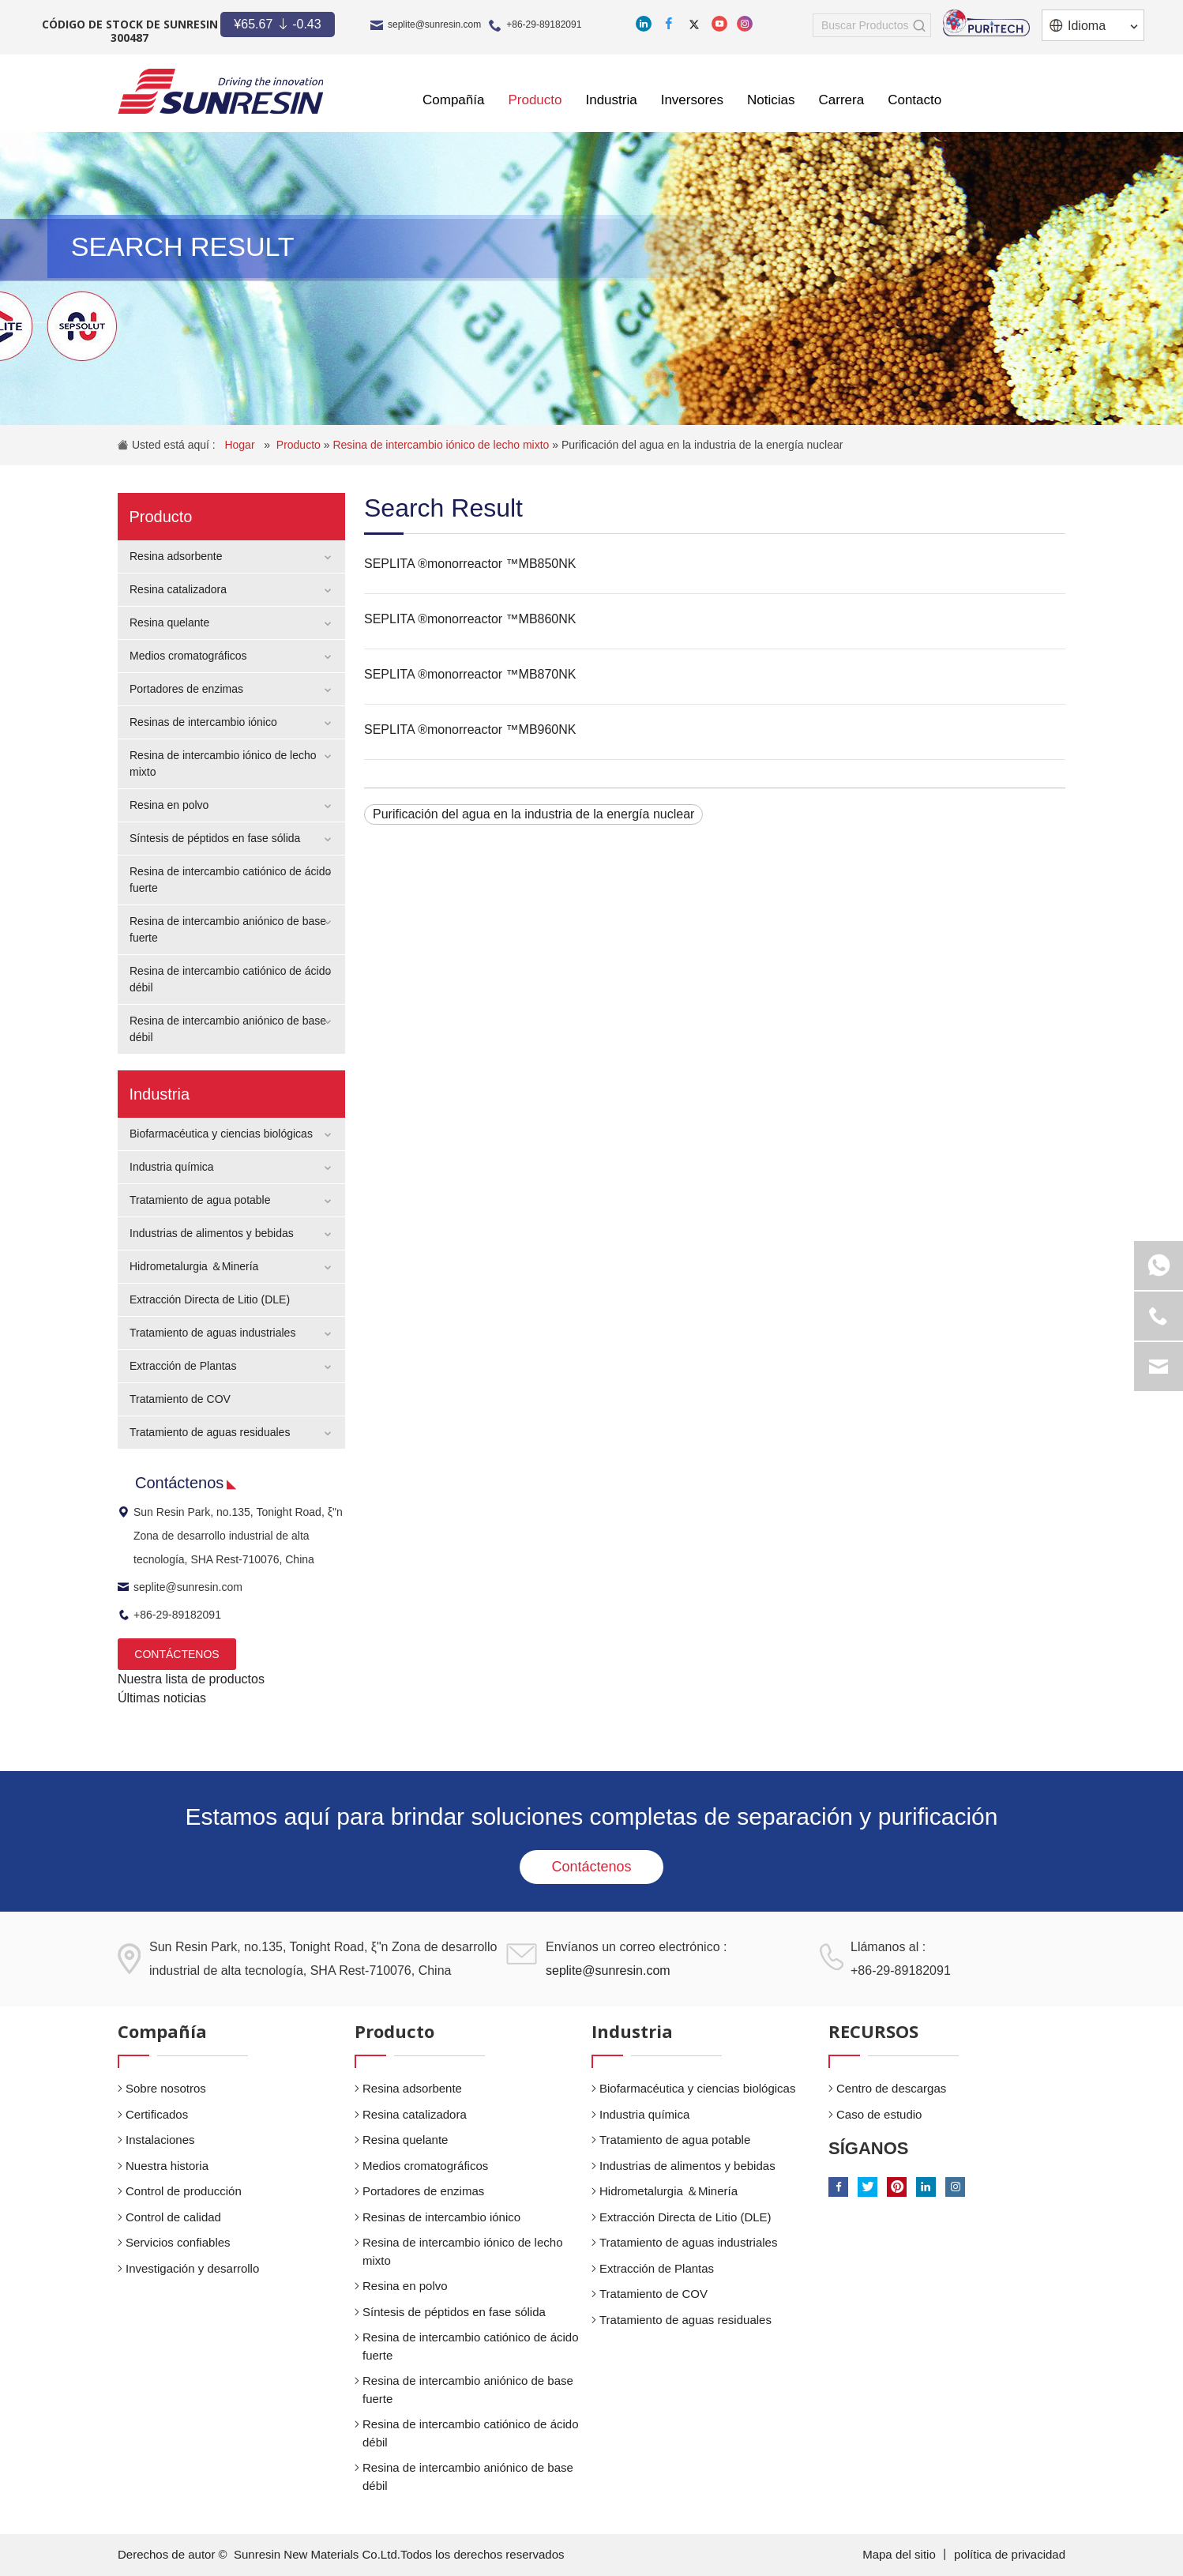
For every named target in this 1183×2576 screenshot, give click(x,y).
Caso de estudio (879, 2114)
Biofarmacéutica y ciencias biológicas (221, 1133)
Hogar (240, 444)
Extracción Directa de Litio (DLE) (210, 1299)
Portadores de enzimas (186, 689)
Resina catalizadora (178, 589)
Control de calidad (173, 2217)
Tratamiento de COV (180, 1399)
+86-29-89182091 (543, 24)
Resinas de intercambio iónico (203, 722)
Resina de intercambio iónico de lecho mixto (442, 444)
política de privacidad (1009, 2554)
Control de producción (184, 2191)
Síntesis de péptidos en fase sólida (215, 838)
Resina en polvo (169, 805)
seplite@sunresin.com (434, 24)
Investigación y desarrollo (192, 2268)
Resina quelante (169, 622)
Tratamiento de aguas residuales (210, 1432)
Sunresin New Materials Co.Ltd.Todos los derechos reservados (399, 2554)
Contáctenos (591, 1867)
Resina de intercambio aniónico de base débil (467, 2476)
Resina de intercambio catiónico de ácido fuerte (470, 2346)
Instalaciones (160, 2139)
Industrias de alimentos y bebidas (212, 1233)
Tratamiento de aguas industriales (212, 1332)
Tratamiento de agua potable (200, 1200)
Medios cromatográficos (188, 655)
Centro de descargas (891, 2088)
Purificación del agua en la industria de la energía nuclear (702, 444)
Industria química (172, 1166)
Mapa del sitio (900, 2554)
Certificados (157, 2114)
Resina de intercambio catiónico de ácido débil (470, 2433)
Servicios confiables (178, 2242)
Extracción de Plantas (183, 1365)
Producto (300, 444)
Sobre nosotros (166, 2088)
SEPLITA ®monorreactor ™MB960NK (470, 729)
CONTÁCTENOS (176, 1654)
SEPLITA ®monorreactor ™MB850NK (470, 563)
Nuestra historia (167, 2165)
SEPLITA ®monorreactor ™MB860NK (470, 619)
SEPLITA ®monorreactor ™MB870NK (470, 674)
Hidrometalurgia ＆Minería (194, 1266)
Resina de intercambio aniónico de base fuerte (467, 2389)
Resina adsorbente (176, 556)
